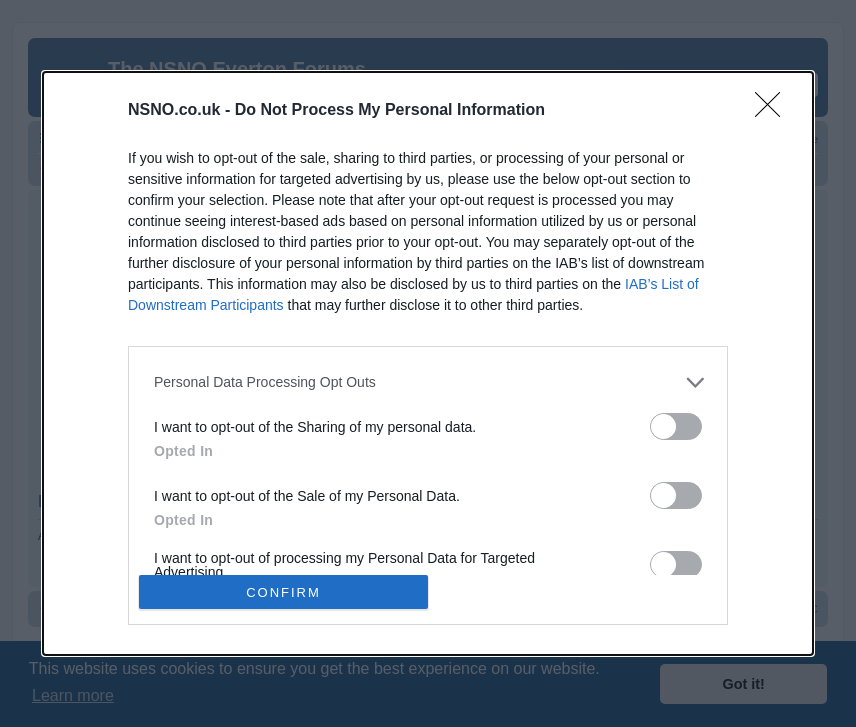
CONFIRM (283, 591)
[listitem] (428, 382)
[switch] (676, 426)
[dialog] (428, 363)
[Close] (774, 111)
